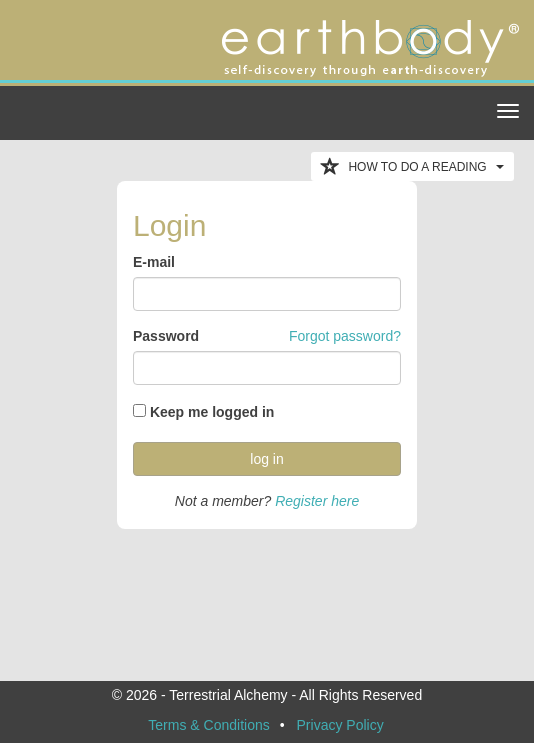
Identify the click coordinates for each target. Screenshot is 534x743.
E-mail (154, 262)
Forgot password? (345, 336)
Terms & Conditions (208, 725)
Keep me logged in (212, 412)
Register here (317, 501)
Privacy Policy (340, 725)
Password (166, 336)
